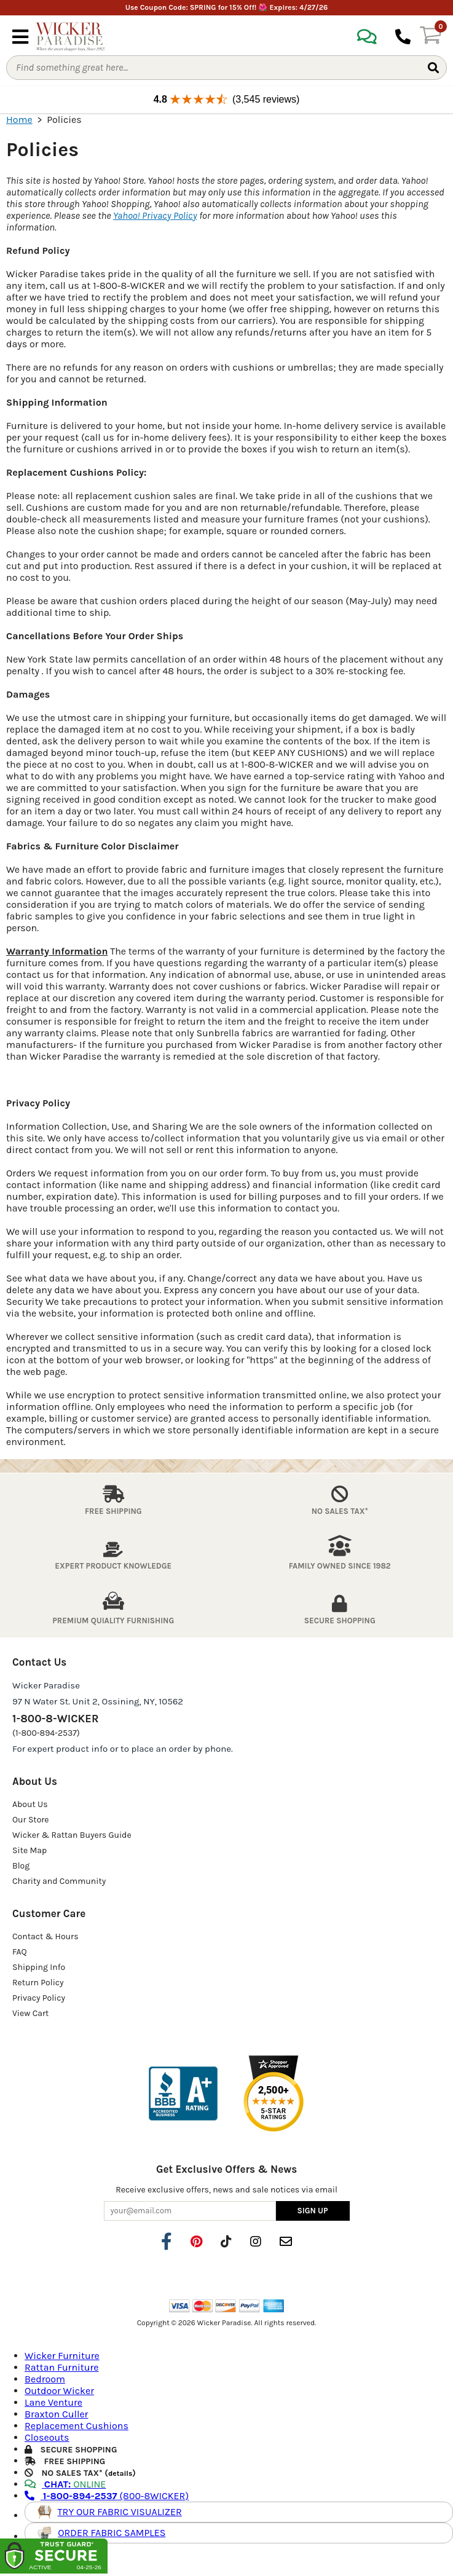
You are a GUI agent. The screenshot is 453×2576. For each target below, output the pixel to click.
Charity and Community (59, 1881)
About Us (30, 1804)
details (120, 2473)
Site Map (29, 1850)
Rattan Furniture (62, 2367)
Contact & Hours (45, 1936)
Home (19, 119)
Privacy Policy (38, 1998)
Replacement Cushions (76, 2426)
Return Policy (38, 1982)
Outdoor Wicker (59, 2391)
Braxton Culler (56, 2414)
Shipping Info (38, 1967)
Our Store (30, 1819)
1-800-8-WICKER (55, 1718)
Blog (21, 1866)
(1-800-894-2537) (46, 1733)
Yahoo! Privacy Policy (155, 215)
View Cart (30, 2013)
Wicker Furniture (62, 2355)
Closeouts (47, 2437)
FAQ (19, 1952)
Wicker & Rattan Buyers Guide (72, 1835)
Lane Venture (53, 2402)
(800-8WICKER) (107, 2496)
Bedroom (45, 2379)
